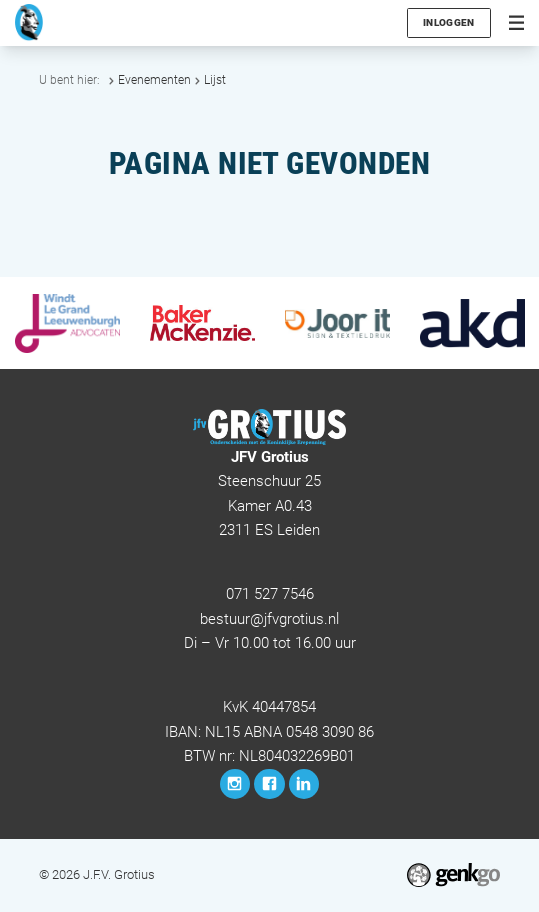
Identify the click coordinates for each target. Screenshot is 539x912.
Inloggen (448, 22)
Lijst (215, 80)
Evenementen (154, 80)
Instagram (235, 784)
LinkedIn (304, 784)
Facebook (269, 784)
